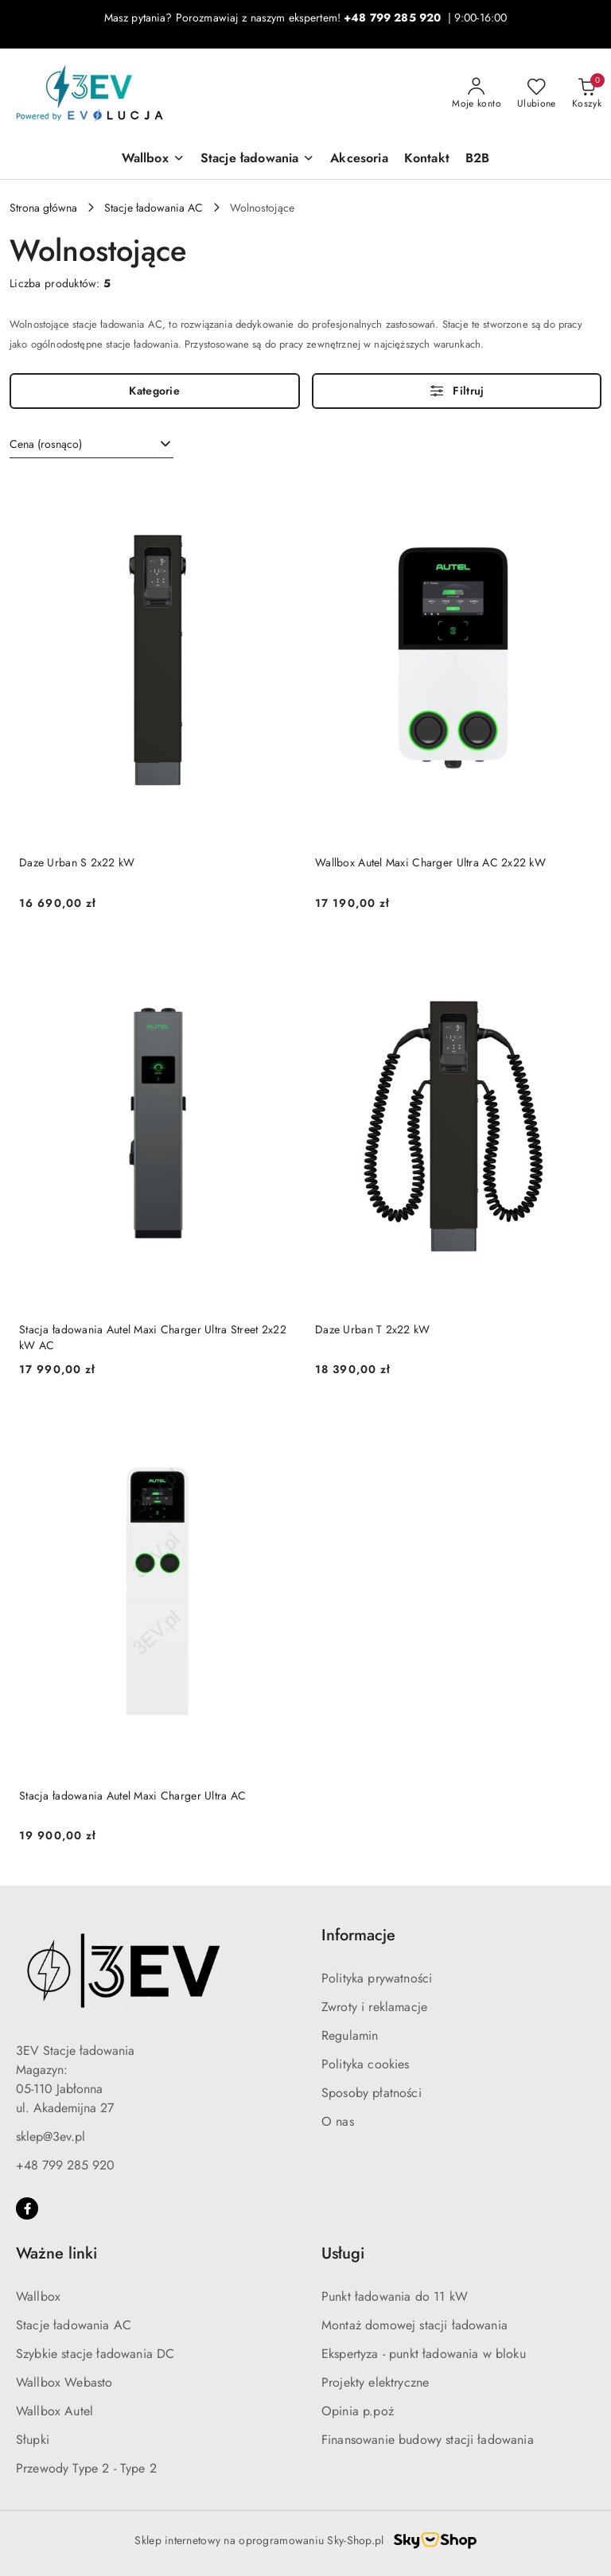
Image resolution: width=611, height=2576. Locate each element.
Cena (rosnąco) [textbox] (46, 444)
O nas (337, 2121)
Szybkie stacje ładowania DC (95, 2353)
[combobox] (91, 444)
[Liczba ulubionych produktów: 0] (536, 94)
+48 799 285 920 (65, 2165)
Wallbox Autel (54, 2411)
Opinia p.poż (357, 2411)
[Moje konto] (476, 94)
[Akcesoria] (358, 159)
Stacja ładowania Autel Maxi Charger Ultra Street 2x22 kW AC (152, 1337)
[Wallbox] (153, 159)
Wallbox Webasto (64, 2382)
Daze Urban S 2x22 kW (77, 862)
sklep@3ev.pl (50, 2136)
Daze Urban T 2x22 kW (372, 1329)
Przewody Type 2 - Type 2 (86, 2468)
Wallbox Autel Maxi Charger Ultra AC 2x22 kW (430, 862)
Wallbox (38, 2296)
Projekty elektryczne (375, 2382)
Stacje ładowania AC (73, 2325)
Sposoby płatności (371, 2093)
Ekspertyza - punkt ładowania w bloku (423, 2353)
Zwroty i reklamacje (374, 2007)
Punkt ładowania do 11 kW (394, 2296)
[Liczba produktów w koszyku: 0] (586, 94)
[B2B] (477, 159)
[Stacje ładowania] (257, 159)
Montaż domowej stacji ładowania (414, 2325)
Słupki (32, 2439)
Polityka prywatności (376, 1978)
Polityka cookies (365, 2064)
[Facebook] (27, 2208)
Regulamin (349, 2035)
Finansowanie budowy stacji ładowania (427, 2439)
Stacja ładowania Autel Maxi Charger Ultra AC (132, 1796)
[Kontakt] (426, 159)
